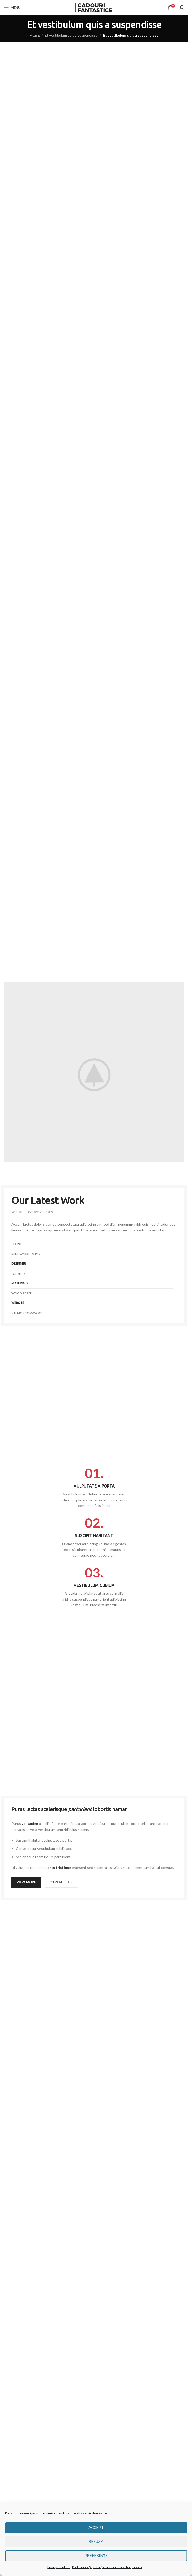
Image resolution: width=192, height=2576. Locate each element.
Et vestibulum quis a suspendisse (71, 35)
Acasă (35, 35)
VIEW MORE (26, 1882)
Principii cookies (58, 2567)
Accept (96, 2527)
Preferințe (96, 2555)
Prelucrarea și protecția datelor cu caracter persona (107, 2567)
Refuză (95, 2541)
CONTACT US (61, 1882)
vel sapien (30, 1823)
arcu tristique (59, 1867)
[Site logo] (94, 7)
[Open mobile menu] (12, 8)
